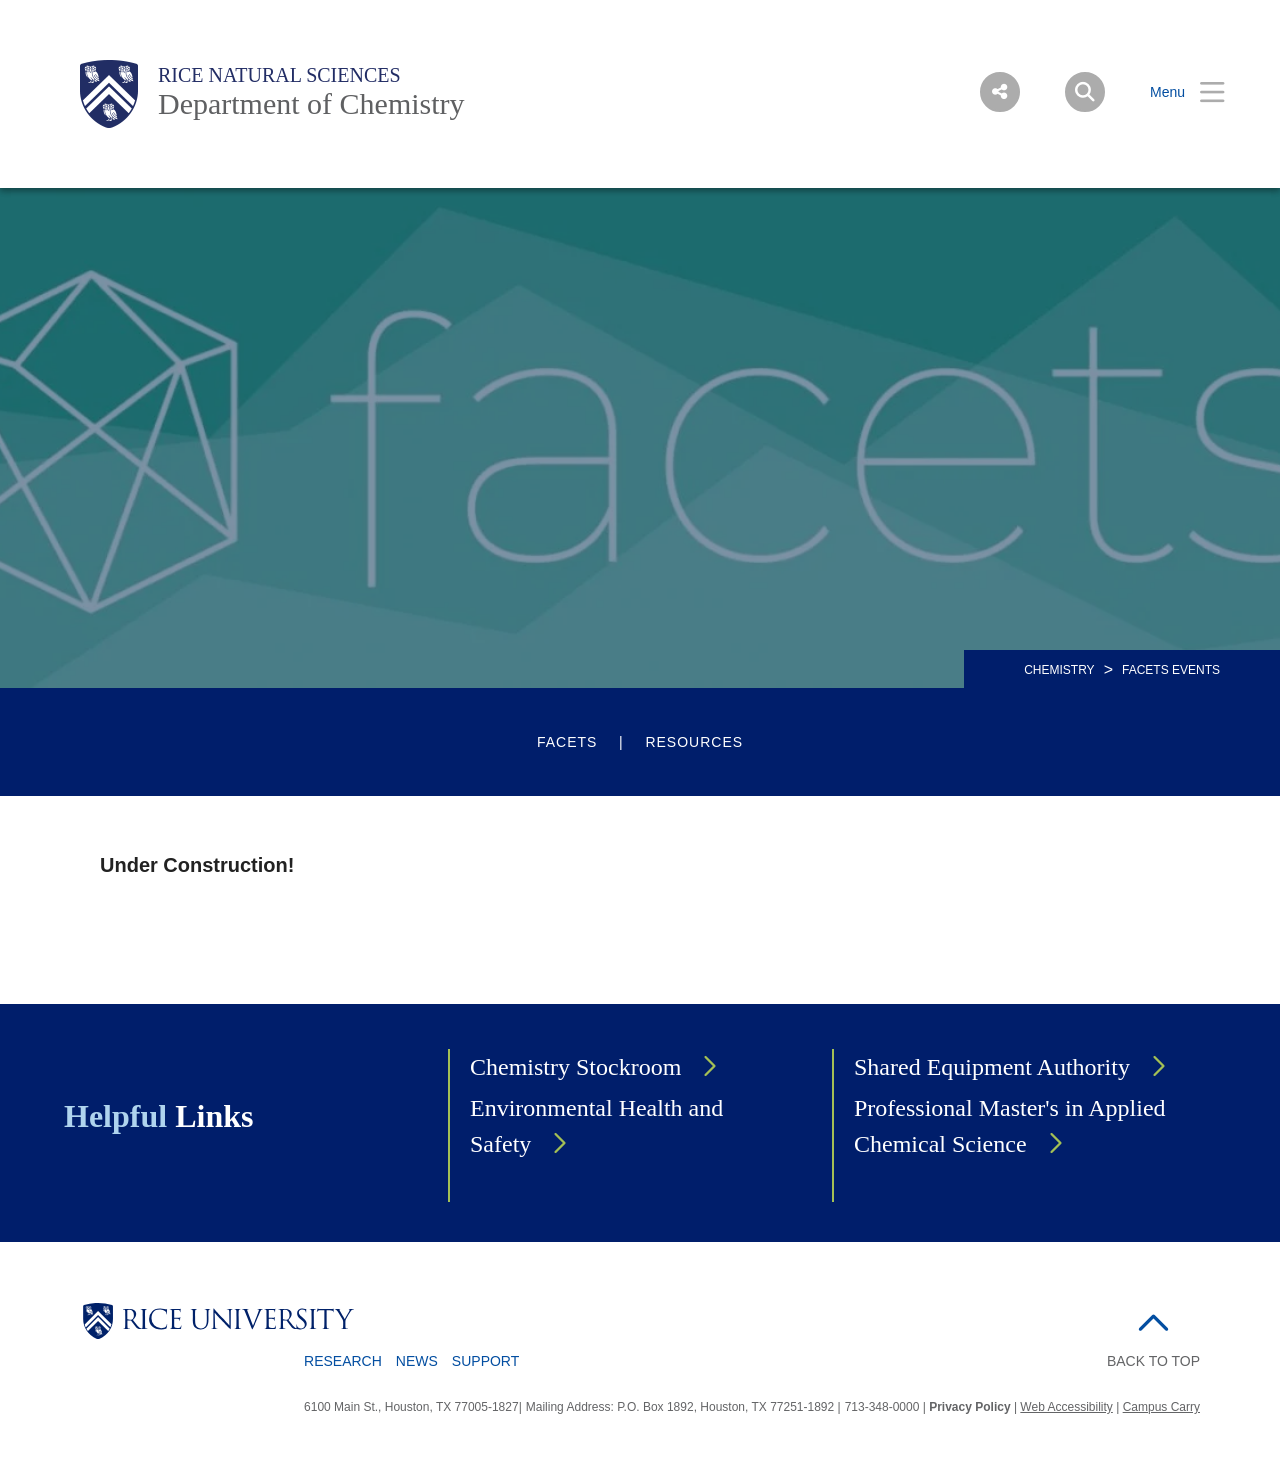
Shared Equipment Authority (992, 1067)
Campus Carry (1161, 1407)
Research (343, 1361)
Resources (694, 742)
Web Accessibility (1066, 1407)
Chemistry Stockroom (575, 1067)
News (417, 1361)
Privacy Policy (969, 1407)
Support (485, 1361)
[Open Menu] (1175, 92)
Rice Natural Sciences (279, 75)
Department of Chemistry (311, 103)
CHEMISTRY (1059, 670)
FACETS (567, 742)
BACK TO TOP (1153, 1361)
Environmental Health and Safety (596, 1126)
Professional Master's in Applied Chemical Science (1010, 1126)
